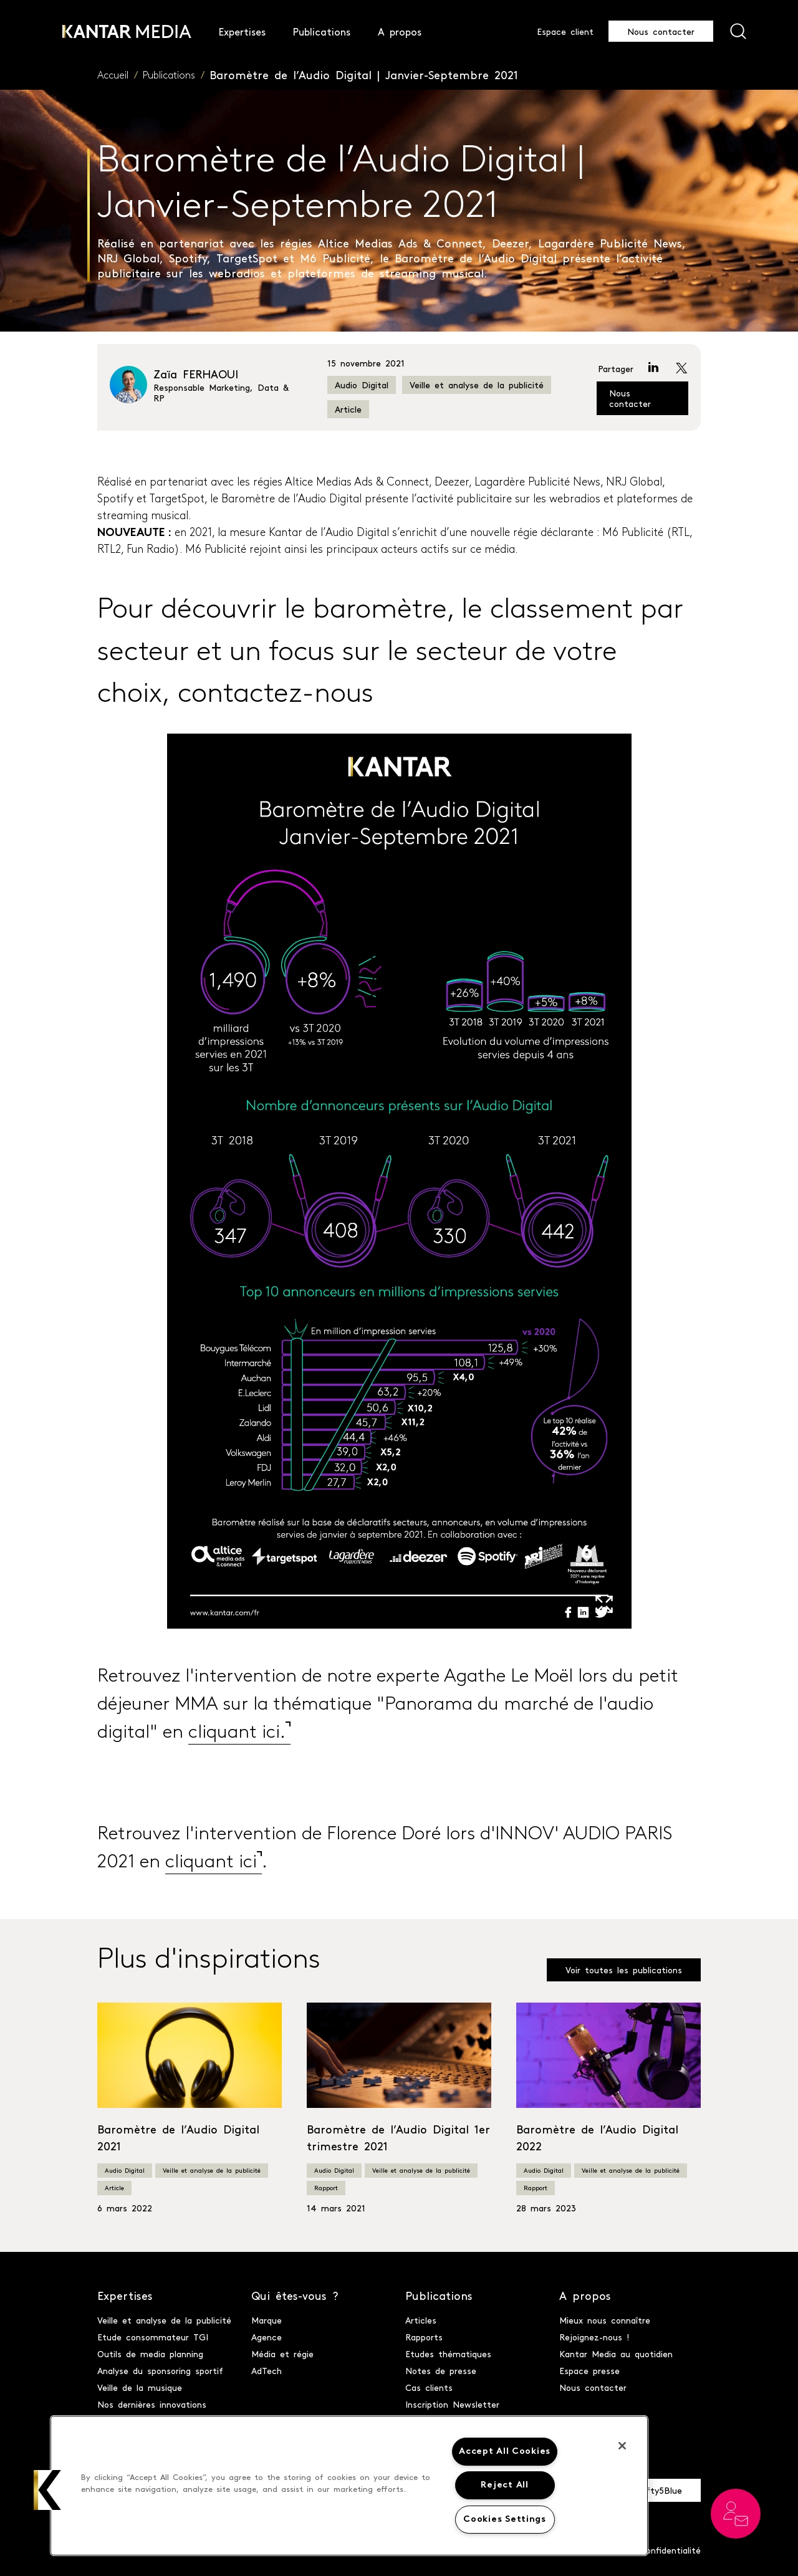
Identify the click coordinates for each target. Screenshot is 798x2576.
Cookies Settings (504, 2519)
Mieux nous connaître (604, 2319)
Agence (266, 2336)
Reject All (504, 2485)
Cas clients (429, 2387)
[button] (48, 2490)
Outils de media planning (150, 2353)
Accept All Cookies (504, 2451)
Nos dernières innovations (151, 2404)
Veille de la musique (139, 2387)
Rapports (424, 2336)
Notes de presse (440, 2370)
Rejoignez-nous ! (594, 2336)
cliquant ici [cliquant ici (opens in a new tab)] (211, 1862)
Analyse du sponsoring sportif (160, 2370)
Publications (169, 76)
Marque (266, 2319)
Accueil (112, 76)
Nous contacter (661, 31)
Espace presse (589, 2370)
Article (348, 409)
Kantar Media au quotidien (616, 2353)
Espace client (565, 31)
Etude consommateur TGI (152, 2336)
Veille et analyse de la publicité (477, 384)
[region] (349, 2485)
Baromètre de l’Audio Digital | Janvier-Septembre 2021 (363, 74)
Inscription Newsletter (452, 2404)
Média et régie (282, 2353)
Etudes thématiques (448, 2353)
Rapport (326, 2188)
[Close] (622, 2445)
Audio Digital (361, 384)
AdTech (266, 2370)
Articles (420, 2319)
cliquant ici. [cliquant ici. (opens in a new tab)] (237, 1733)
